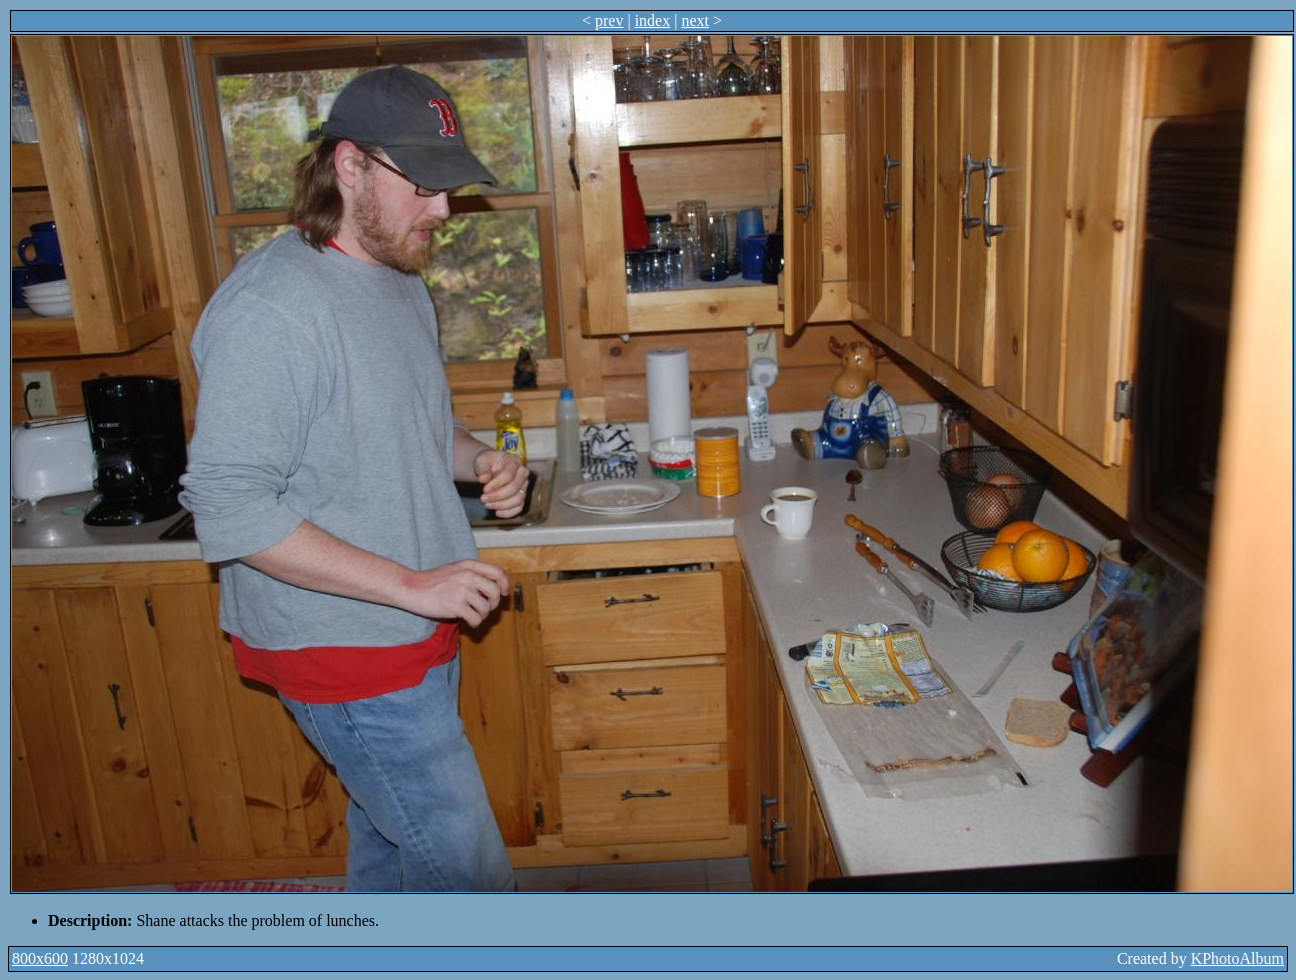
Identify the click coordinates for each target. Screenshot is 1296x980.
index (653, 20)
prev (609, 20)
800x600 (40, 958)
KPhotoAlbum (1237, 958)
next (695, 20)
